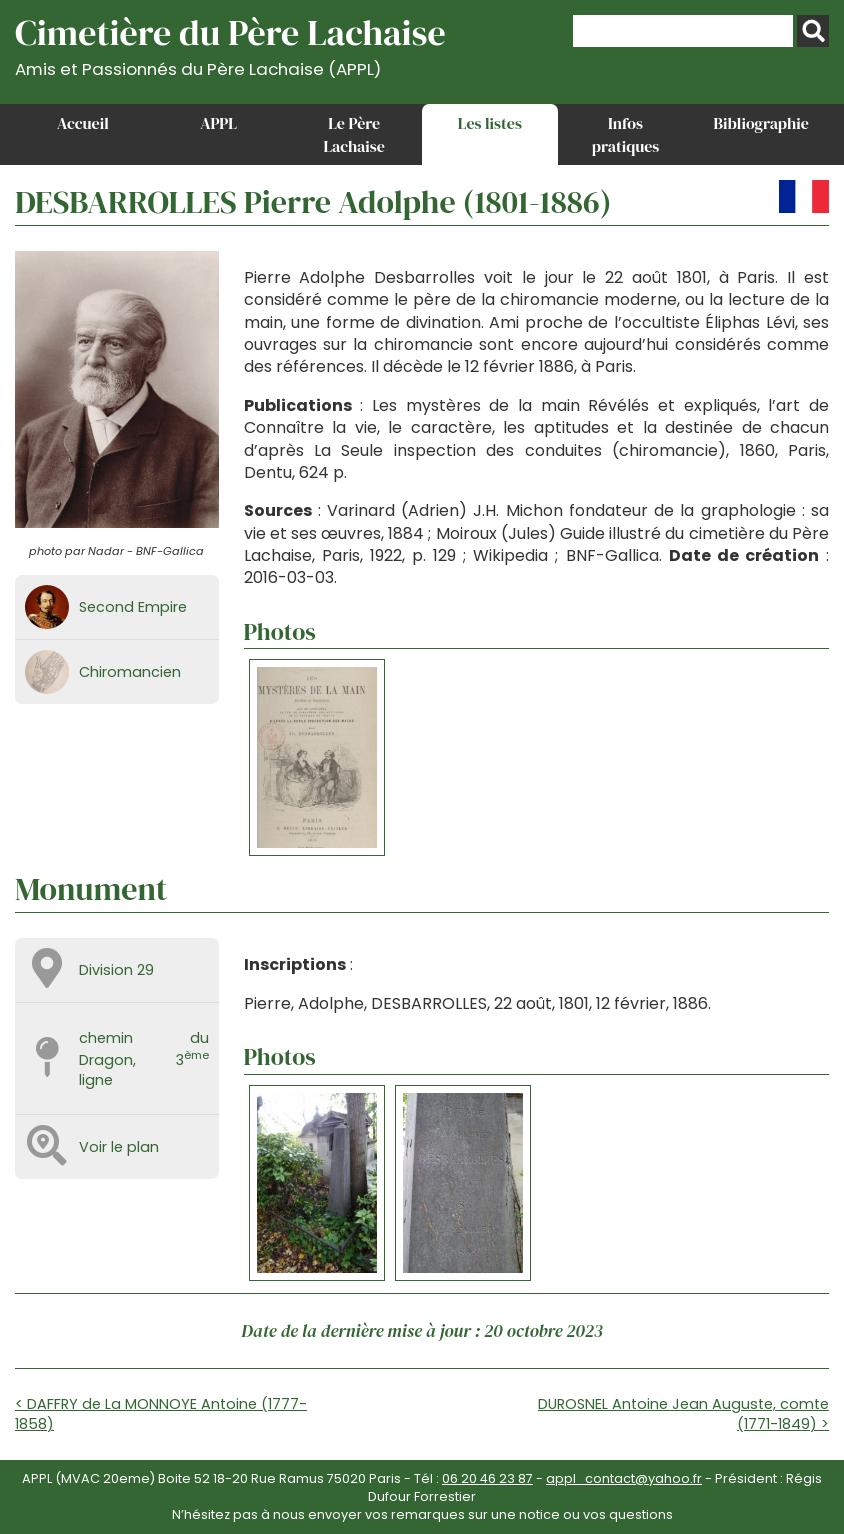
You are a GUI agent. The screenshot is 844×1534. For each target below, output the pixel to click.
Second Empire (133, 607)
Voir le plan (119, 1147)
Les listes (490, 123)
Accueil (83, 123)
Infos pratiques (626, 134)
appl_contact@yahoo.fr (624, 1478)
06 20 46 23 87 (487, 1478)
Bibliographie (761, 123)
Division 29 (116, 970)
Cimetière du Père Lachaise (230, 43)
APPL (218, 123)
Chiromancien (130, 672)
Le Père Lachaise (354, 134)
